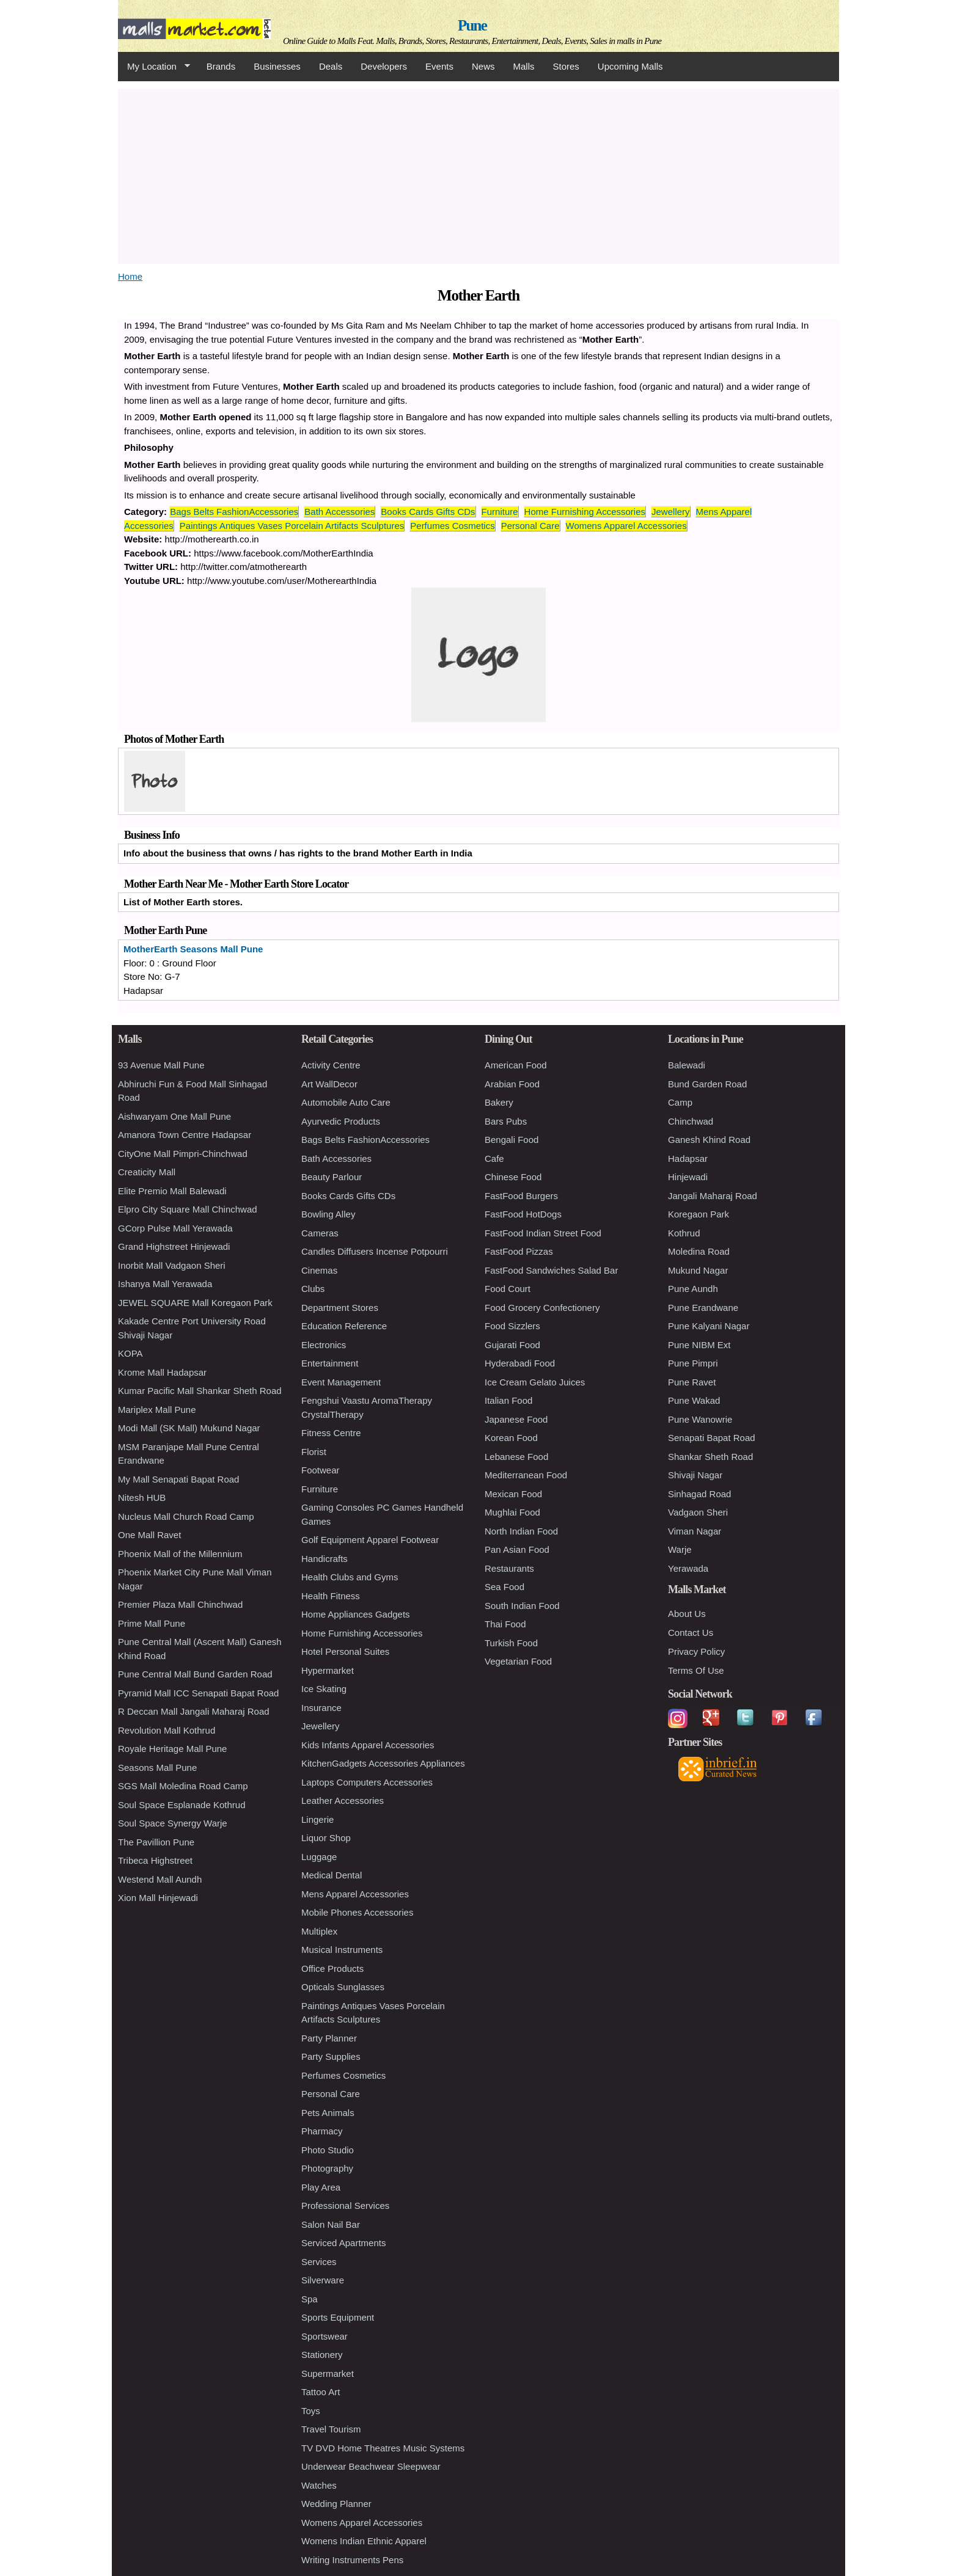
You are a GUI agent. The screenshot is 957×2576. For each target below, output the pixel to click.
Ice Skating (323, 1689)
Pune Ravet (692, 1382)
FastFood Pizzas (519, 1251)
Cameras (320, 1233)
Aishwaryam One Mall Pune (174, 1116)
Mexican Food (513, 1494)
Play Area (320, 2187)
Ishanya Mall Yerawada (165, 1284)
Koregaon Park (698, 1214)
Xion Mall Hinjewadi (158, 1897)
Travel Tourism (331, 2429)
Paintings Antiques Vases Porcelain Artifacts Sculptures (292, 525)
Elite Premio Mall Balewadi (172, 1191)
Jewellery (670, 511)
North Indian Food (521, 1531)
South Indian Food (522, 1605)
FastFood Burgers (521, 1196)
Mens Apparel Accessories (355, 1894)
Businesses (277, 66)
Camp (680, 1102)
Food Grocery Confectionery (542, 1307)
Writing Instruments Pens (352, 2560)
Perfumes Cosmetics (452, 525)
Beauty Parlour (331, 1177)
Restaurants (509, 1568)
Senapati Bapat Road (711, 1437)
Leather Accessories (342, 1800)
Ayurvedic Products (340, 1121)
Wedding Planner (336, 2503)
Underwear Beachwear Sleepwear (371, 2466)
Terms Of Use (696, 1670)
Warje (680, 1549)
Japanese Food (516, 1419)
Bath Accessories (339, 511)
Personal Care (530, 525)
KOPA (130, 1353)
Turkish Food (511, 1643)
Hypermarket (327, 1670)
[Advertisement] (478, 174)
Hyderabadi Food (520, 1363)
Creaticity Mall (146, 1172)
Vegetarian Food (518, 1661)
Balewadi (686, 1065)
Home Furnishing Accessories (584, 511)
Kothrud (684, 1233)
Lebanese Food (516, 1456)
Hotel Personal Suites (345, 1651)
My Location (154, 66)
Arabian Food (512, 1084)
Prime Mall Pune (151, 1623)
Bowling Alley (328, 1214)
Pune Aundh (693, 1288)
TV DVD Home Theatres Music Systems (382, 2448)
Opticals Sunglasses (342, 1987)
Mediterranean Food (526, 1475)
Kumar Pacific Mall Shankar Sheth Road (200, 1390)
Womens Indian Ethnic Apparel (364, 2541)
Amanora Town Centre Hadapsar (184, 1134)
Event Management (341, 1382)
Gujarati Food (512, 1345)
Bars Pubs (506, 1121)
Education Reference (344, 1326)
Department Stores (339, 1307)
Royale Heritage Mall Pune (172, 1748)
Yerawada (688, 1568)
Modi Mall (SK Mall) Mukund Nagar (189, 1428)
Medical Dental (331, 1875)
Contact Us (690, 1632)
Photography (327, 2168)
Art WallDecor (329, 1084)
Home (130, 276)
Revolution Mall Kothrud (166, 1730)
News (483, 66)
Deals (330, 66)
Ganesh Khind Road (709, 1139)
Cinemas (319, 1270)
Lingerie (317, 1819)
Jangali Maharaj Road (712, 1196)
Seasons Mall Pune (157, 1767)
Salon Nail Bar (330, 2224)
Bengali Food (511, 1139)
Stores (566, 66)
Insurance (321, 1707)
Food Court (507, 1288)
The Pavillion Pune (156, 1842)
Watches (319, 2485)
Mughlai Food (512, 1512)
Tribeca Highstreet (155, 1860)
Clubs (312, 1288)
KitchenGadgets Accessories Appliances (383, 1763)
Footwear (320, 1470)
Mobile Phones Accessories (357, 1912)
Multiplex (319, 1931)
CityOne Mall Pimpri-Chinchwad (183, 1153)
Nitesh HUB (142, 1497)
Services (319, 2262)
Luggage (319, 1857)
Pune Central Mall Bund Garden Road (195, 1674)
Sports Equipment (337, 2317)
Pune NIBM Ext (699, 1345)
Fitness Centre (331, 1433)
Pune (472, 25)
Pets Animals (327, 2112)
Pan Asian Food (517, 1549)
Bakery (499, 1102)
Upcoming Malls (630, 66)
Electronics (323, 1345)
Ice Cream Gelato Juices (535, 1382)
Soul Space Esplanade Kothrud (181, 1805)
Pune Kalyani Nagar (708, 1326)
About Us (687, 1613)
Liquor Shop (326, 1838)
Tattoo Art (320, 2392)
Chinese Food (513, 1177)
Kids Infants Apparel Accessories (368, 1745)
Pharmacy (322, 2131)
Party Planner (329, 2038)
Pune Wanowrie (700, 1419)
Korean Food (511, 1437)
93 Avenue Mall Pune (161, 1065)
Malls (523, 66)
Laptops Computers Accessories (367, 1782)
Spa (309, 2299)
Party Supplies (331, 2056)
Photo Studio (327, 2150)
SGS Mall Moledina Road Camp (183, 1786)
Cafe (494, 1158)
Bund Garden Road (707, 1084)
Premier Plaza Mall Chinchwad (180, 1604)
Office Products (332, 1968)
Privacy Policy (696, 1651)
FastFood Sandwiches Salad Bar (551, 1270)
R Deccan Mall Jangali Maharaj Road (194, 1711)
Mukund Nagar (698, 1270)
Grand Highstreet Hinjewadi (174, 1246)
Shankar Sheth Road (710, 1456)
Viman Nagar (694, 1531)
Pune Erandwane (703, 1307)
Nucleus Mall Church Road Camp (186, 1516)
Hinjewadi (688, 1177)
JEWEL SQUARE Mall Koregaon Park (195, 1302)
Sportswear (324, 2336)
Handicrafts (324, 1558)
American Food (516, 1065)
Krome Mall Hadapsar (162, 1372)
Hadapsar (688, 1158)
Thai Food (505, 1624)
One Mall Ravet (149, 1535)
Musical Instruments (342, 1949)
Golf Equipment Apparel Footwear (370, 1539)
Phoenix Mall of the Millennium (180, 1554)
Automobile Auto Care (346, 1102)
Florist (313, 1452)
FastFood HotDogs (523, 1214)
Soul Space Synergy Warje (172, 1823)
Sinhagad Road (699, 1494)
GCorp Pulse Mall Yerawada (175, 1228)
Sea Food (504, 1587)
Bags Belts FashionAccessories (234, 511)
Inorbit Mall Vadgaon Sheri (172, 1265)
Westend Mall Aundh (160, 1879)
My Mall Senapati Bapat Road (178, 1479)
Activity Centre (331, 1065)
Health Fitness (330, 1596)
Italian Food (508, 1400)
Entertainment (329, 1363)
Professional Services (345, 2205)
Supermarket (327, 2373)
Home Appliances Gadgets (355, 1614)
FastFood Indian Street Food (543, 1233)
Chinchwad (690, 1121)
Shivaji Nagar (695, 1475)
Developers (384, 66)
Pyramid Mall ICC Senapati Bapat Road (198, 1693)
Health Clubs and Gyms (349, 1577)
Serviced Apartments (343, 2243)
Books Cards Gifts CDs (428, 511)
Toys (310, 2411)
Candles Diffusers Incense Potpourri (374, 1251)
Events (439, 66)
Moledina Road (699, 1251)
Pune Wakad (694, 1400)
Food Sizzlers (512, 1326)
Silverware (322, 2280)
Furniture (500, 511)
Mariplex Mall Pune (157, 1409)
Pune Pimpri (693, 1363)
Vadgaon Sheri (698, 1512)
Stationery (322, 2354)
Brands (221, 66)
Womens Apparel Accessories (626, 525)
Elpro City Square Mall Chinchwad (187, 1209)
